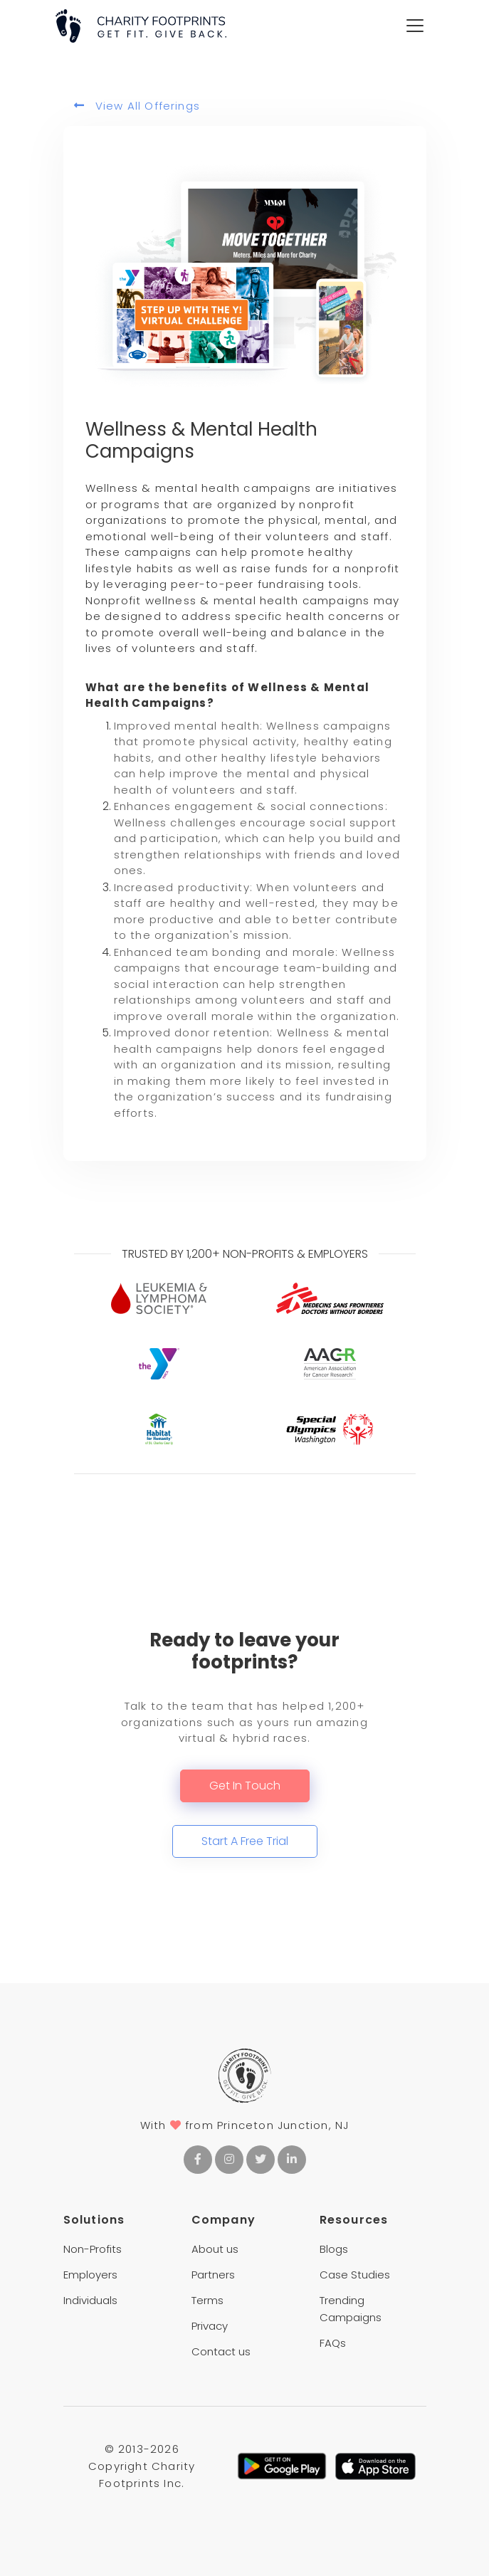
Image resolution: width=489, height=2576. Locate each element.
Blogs (334, 2248)
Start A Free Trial (244, 1841)
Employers (90, 2274)
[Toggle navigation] (415, 25)
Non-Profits (92, 2248)
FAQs (333, 2342)
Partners (213, 2274)
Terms (207, 2300)
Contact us (221, 2351)
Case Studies (355, 2274)
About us (214, 2248)
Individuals (90, 2300)
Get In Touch (244, 1785)
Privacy (209, 2325)
